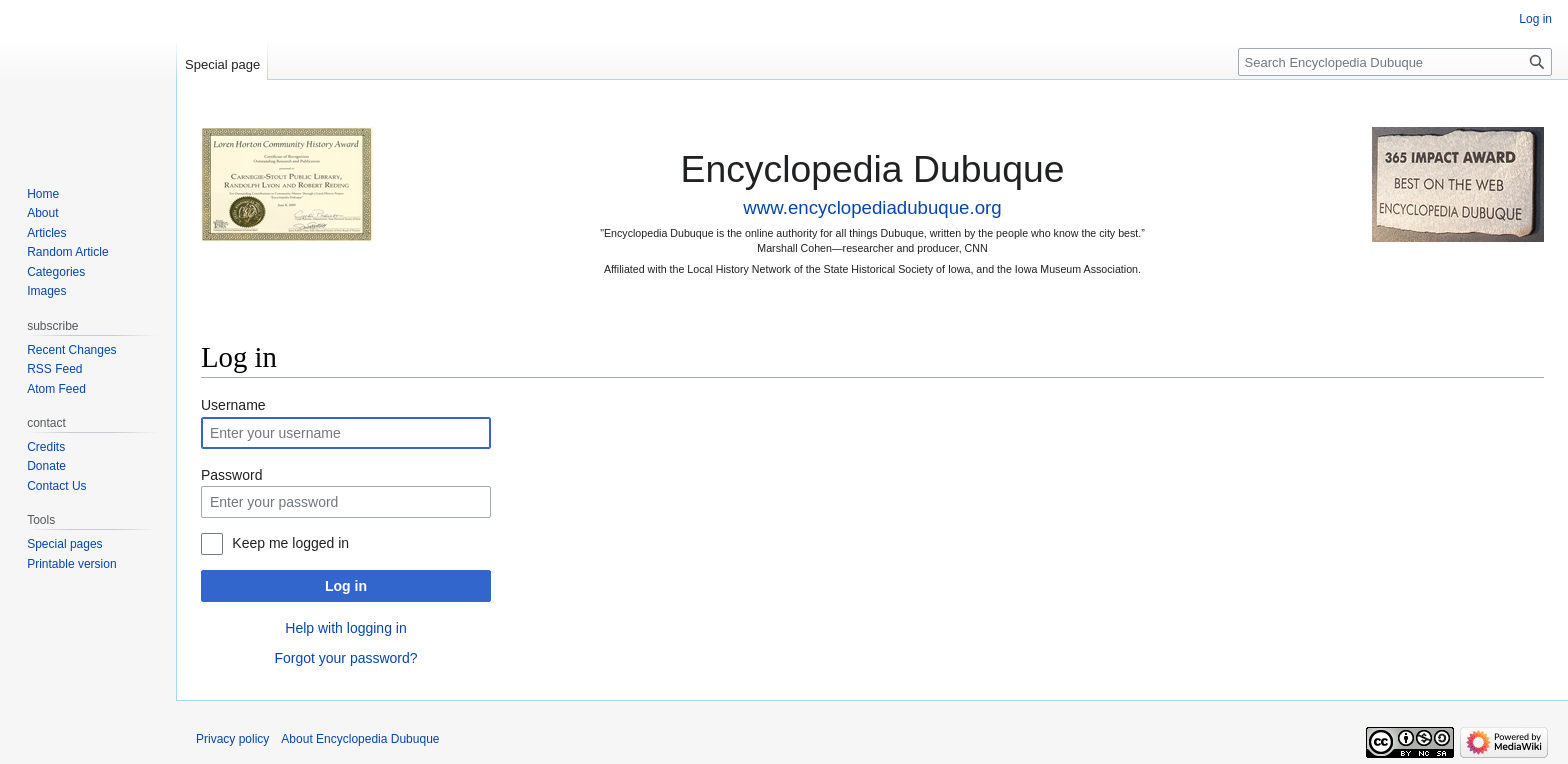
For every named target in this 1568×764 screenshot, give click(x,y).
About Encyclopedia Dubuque (360, 739)
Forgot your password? (345, 658)
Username (233, 405)
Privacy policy (232, 739)
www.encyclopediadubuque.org (872, 207)
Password (231, 475)
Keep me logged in (290, 543)
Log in (346, 586)
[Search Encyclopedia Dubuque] (1395, 62)
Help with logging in (345, 628)
